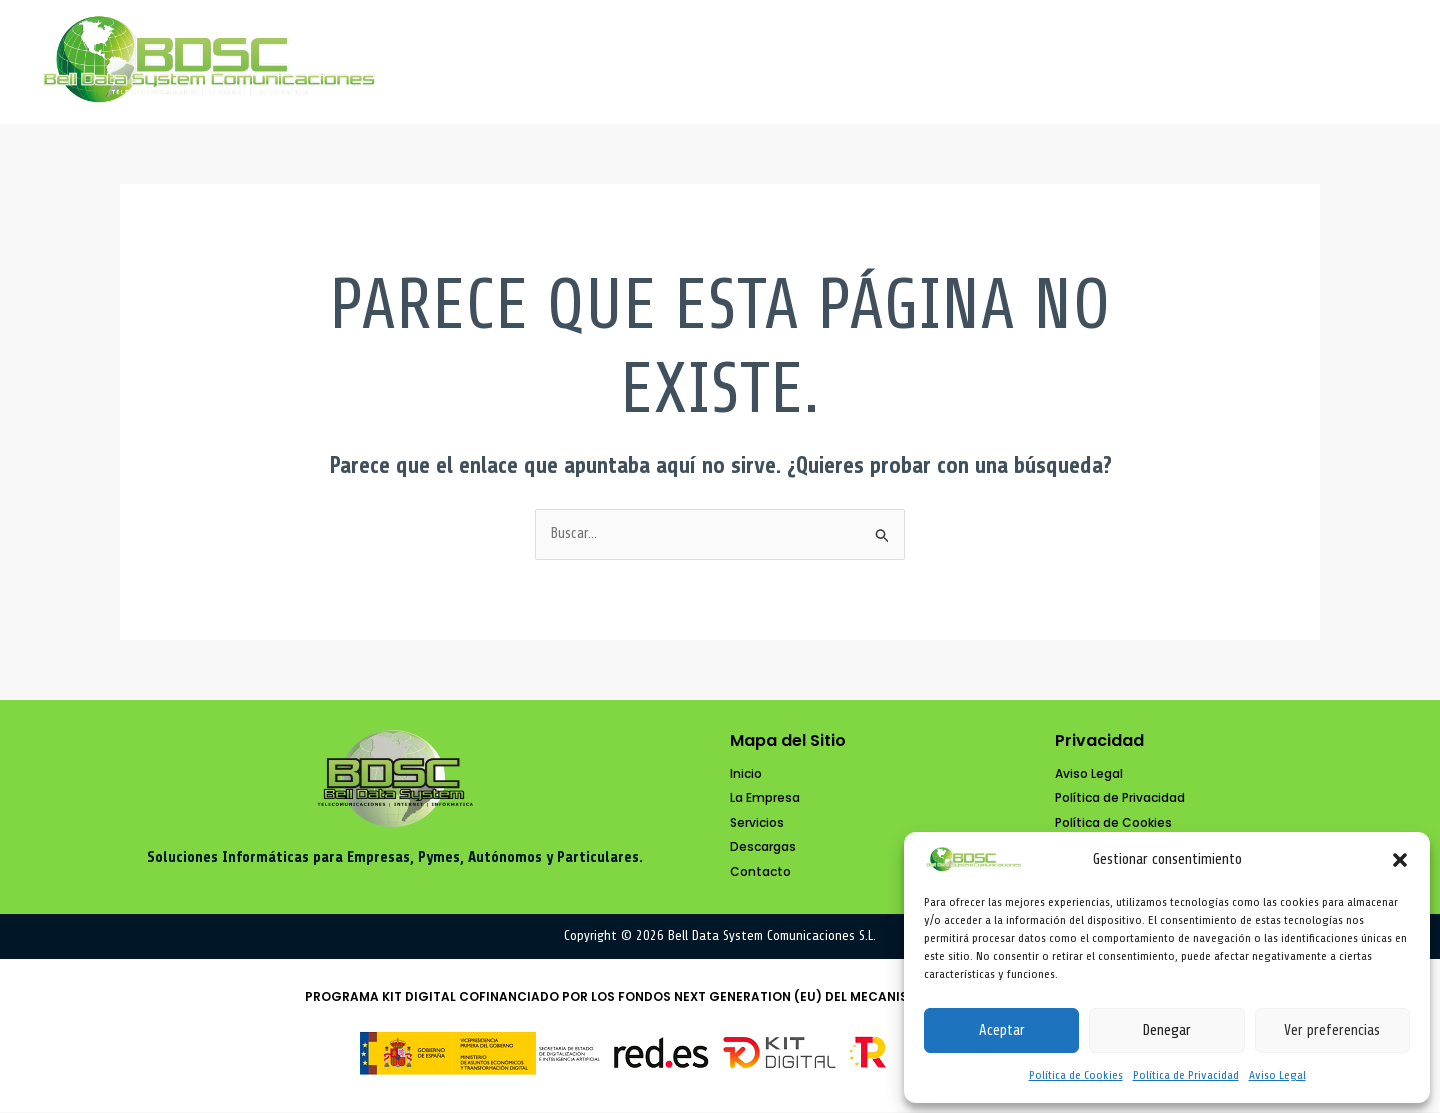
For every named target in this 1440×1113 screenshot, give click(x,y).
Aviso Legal (1277, 1075)
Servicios (1043, 62)
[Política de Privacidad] (1120, 799)
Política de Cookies (1076, 1075)
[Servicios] (757, 824)
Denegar (1166, 1030)
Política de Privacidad (1186, 1075)
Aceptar (1002, 1030)
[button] (1400, 860)
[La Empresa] (765, 799)
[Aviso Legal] (1089, 774)
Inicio (753, 62)
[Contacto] (760, 873)
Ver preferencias (1332, 1030)
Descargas (1189, 62)
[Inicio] (746, 774)
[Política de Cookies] (1113, 824)
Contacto (1335, 62)
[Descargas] (763, 848)
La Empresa (889, 62)
